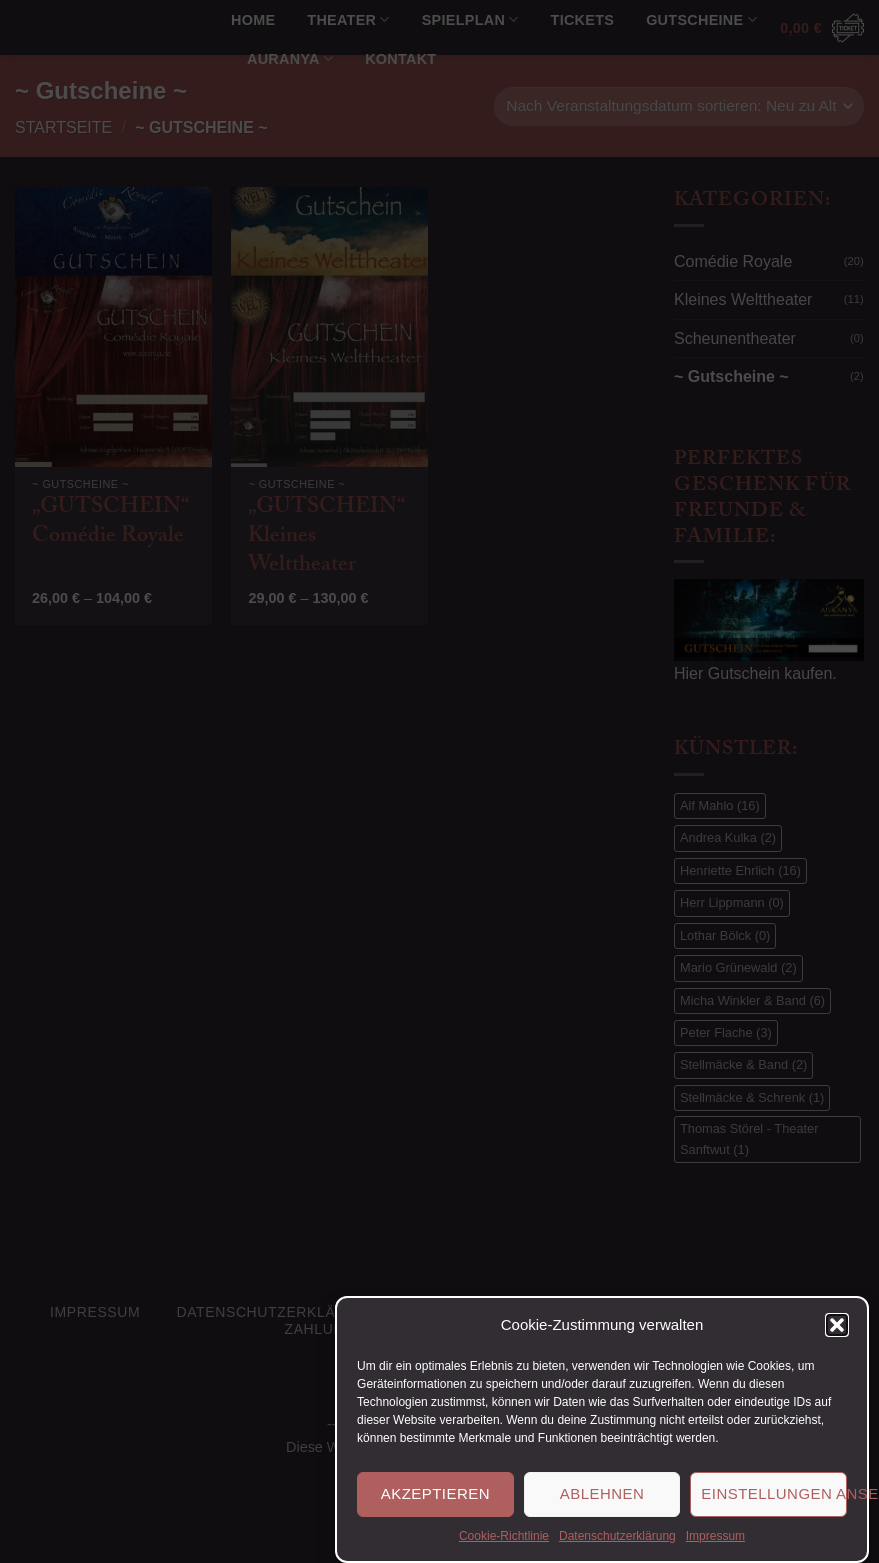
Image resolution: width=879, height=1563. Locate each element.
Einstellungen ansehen (774, 1512)
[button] (837, 1344)
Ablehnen (602, 1512)
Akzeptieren (435, 1512)
